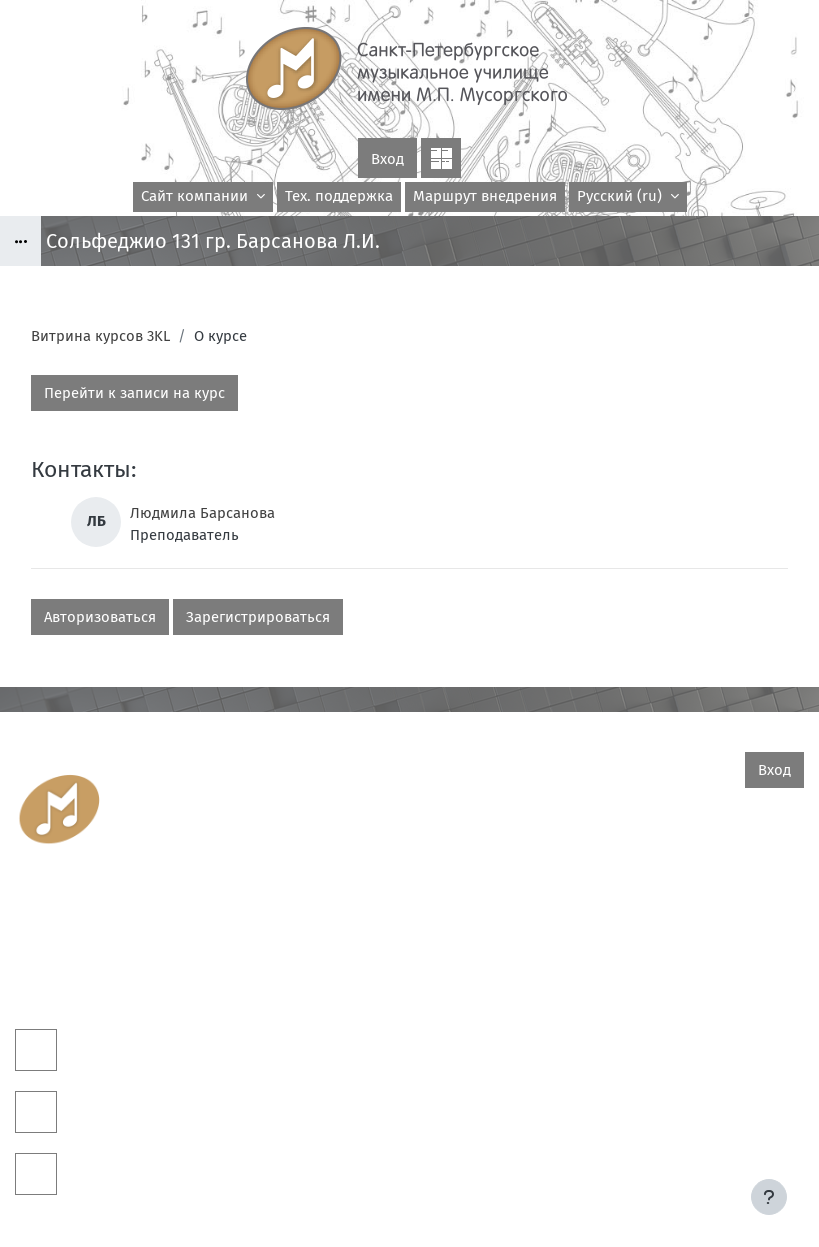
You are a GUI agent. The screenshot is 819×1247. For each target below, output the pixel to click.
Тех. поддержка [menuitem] (339, 196)
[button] (628, 197)
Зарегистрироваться (258, 617)
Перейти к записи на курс (134, 393)
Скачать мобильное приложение (409, 1206)
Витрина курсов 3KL (100, 336)
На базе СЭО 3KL (766, 1177)
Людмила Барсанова (202, 513)
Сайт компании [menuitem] (196, 196)
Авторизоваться (100, 617)
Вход (387, 159)
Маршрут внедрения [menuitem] (485, 196)
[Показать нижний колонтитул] (769, 1197)
